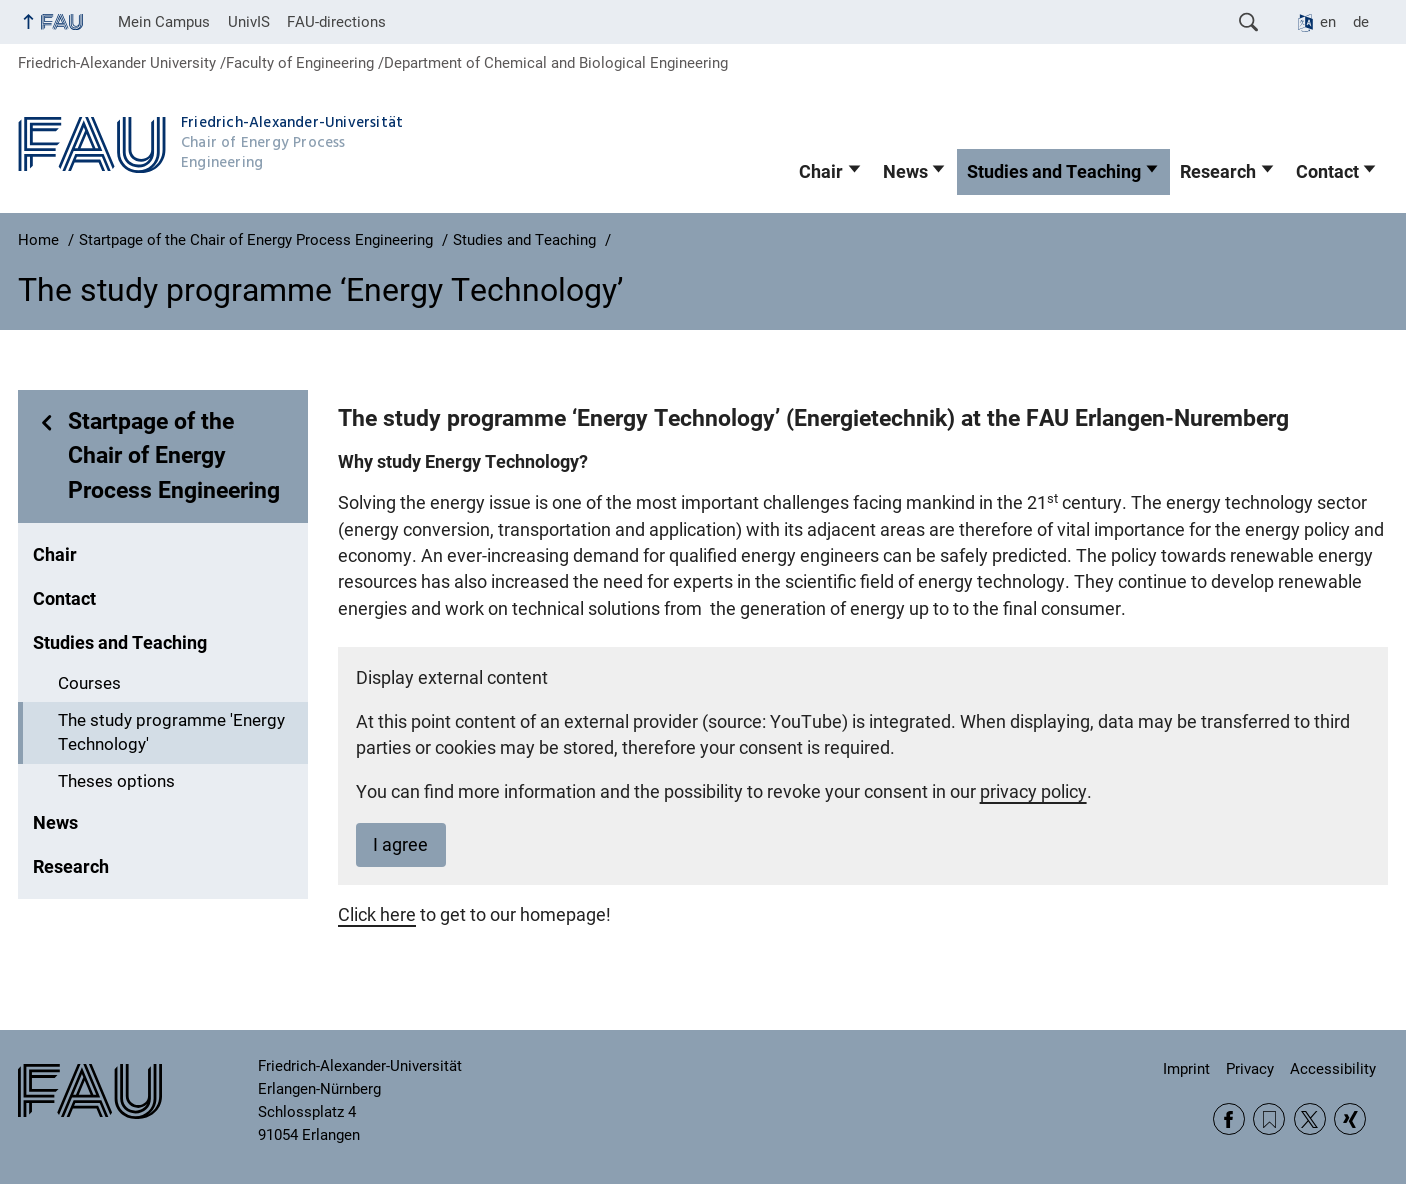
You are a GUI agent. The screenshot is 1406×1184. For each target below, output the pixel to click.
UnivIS (249, 22)
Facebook (1229, 1119)
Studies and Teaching (1054, 172)
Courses (89, 683)
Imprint (1186, 1069)
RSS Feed (1269, 1119)
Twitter (1310, 1119)
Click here (377, 915)
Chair (821, 172)
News (905, 172)
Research (1218, 172)
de (1361, 22)
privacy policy (1033, 792)
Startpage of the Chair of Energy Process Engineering (174, 456)
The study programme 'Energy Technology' (171, 733)
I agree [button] (400, 845)
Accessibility (1333, 1069)
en (1328, 22)
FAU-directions (336, 22)
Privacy (1250, 1069)
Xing (1350, 1119)
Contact (1327, 172)
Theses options (116, 781)
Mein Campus (164, 22)
